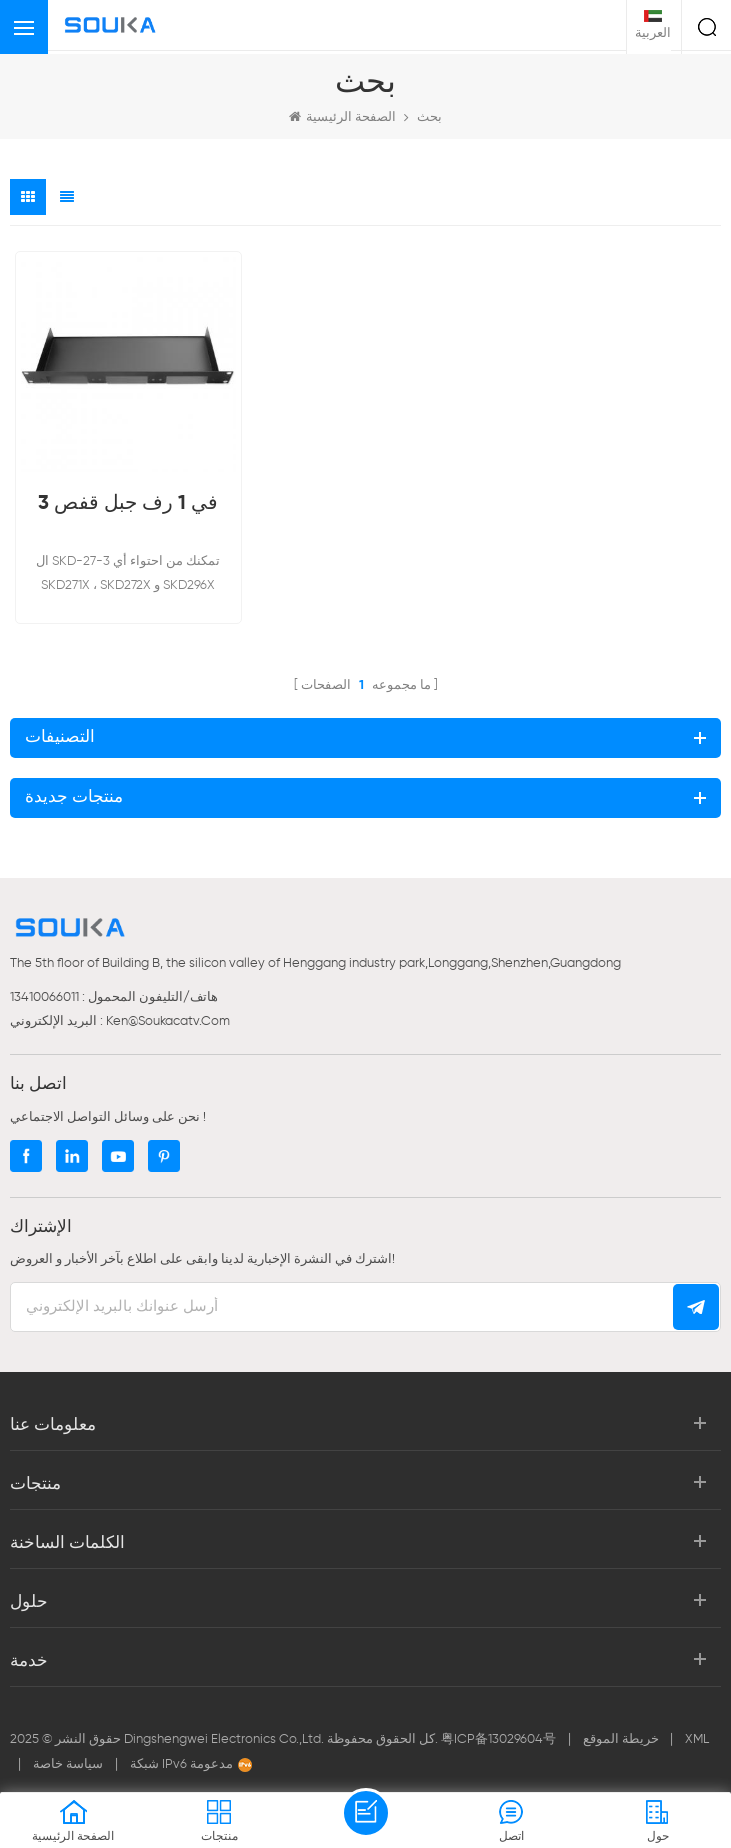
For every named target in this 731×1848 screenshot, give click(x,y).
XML (697, 1739)
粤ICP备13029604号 (498, 1739)
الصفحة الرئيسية (342, 117)
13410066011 (44, 997)
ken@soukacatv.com (168, 1021)
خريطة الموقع (622, 1739)
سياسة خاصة (68, 1764)
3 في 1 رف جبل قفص (128, 504)
